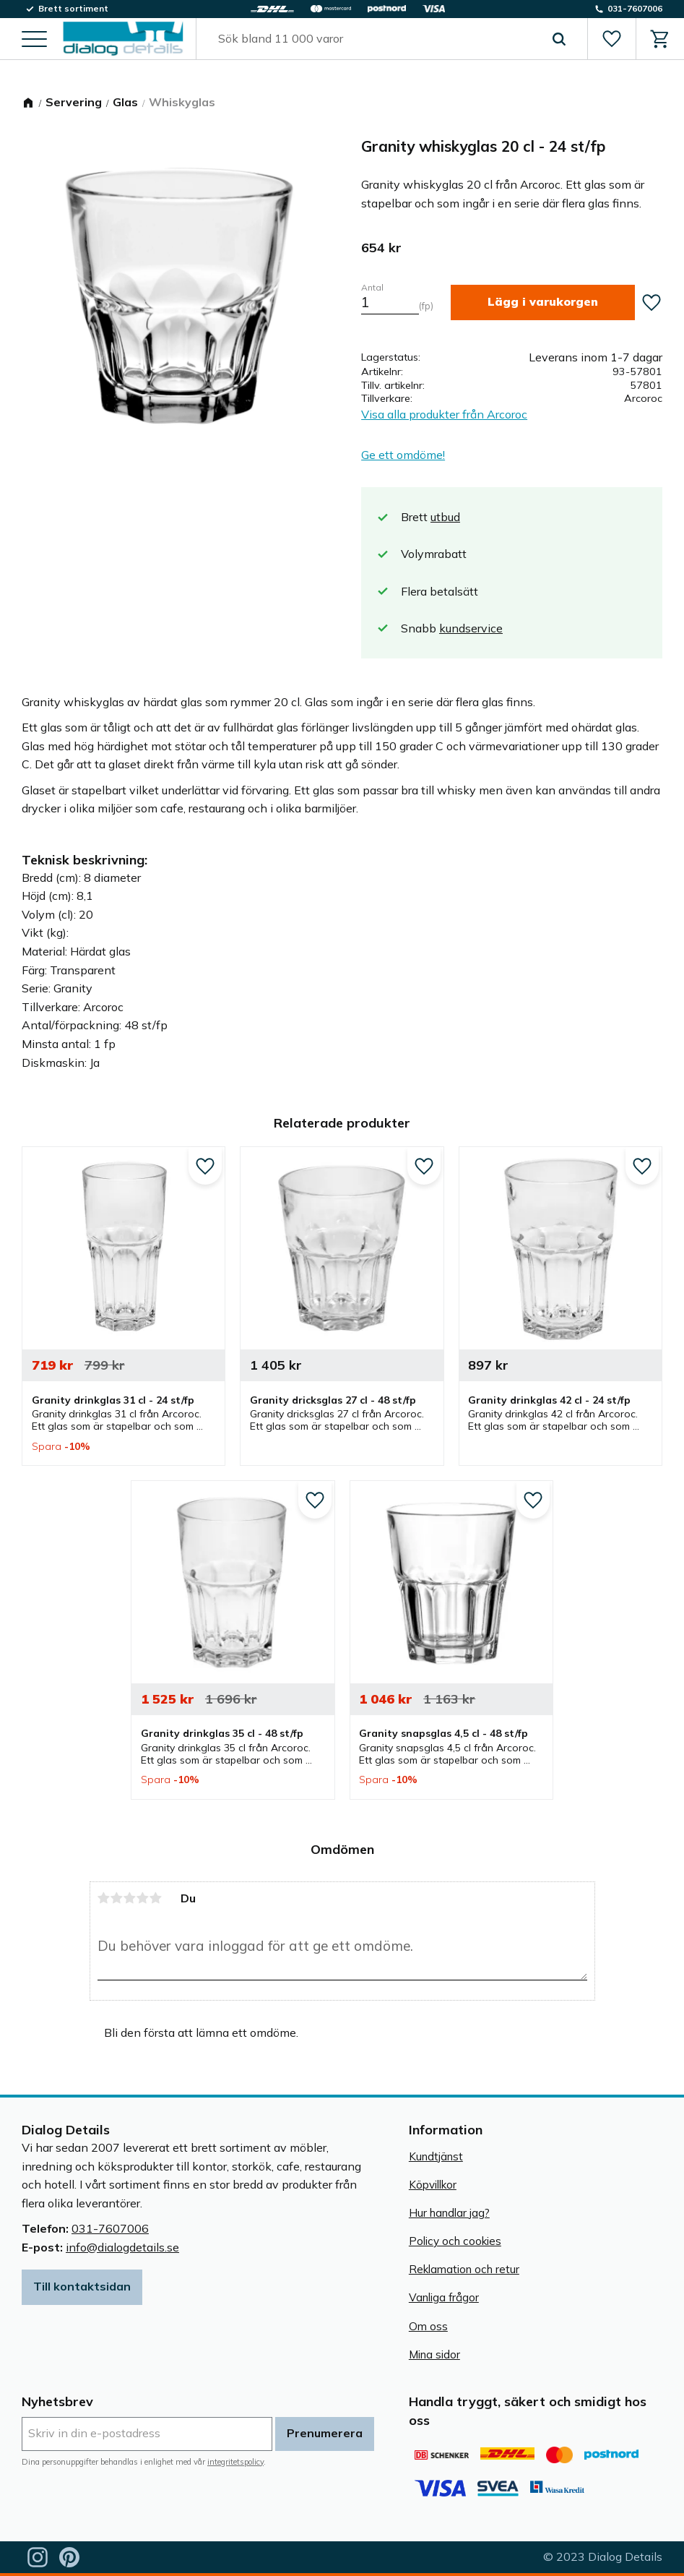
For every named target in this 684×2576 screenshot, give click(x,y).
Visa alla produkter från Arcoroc (444, 414)
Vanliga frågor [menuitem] (444, 2297)
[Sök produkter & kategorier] (375, 39)
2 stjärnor (117, 1898)
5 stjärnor (156, 1898)
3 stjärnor (130, 1898)
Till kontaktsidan (82, 2286)
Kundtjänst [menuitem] (436, 2156)
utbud (445, 517)
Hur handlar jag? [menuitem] (449, 2213)
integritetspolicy (235, 2462)
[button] (34, 40)
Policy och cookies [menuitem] (455, 2241)
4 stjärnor (143, 1898)
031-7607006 (110, 2228)
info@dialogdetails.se (122, 2247)
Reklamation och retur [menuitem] (464, 2269)
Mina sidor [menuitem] (434, 2354)
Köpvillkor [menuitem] (432, 2184)
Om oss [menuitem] (428, 2326)
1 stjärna (104, 1898)
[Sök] (559, 39)
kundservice (471, 628)
